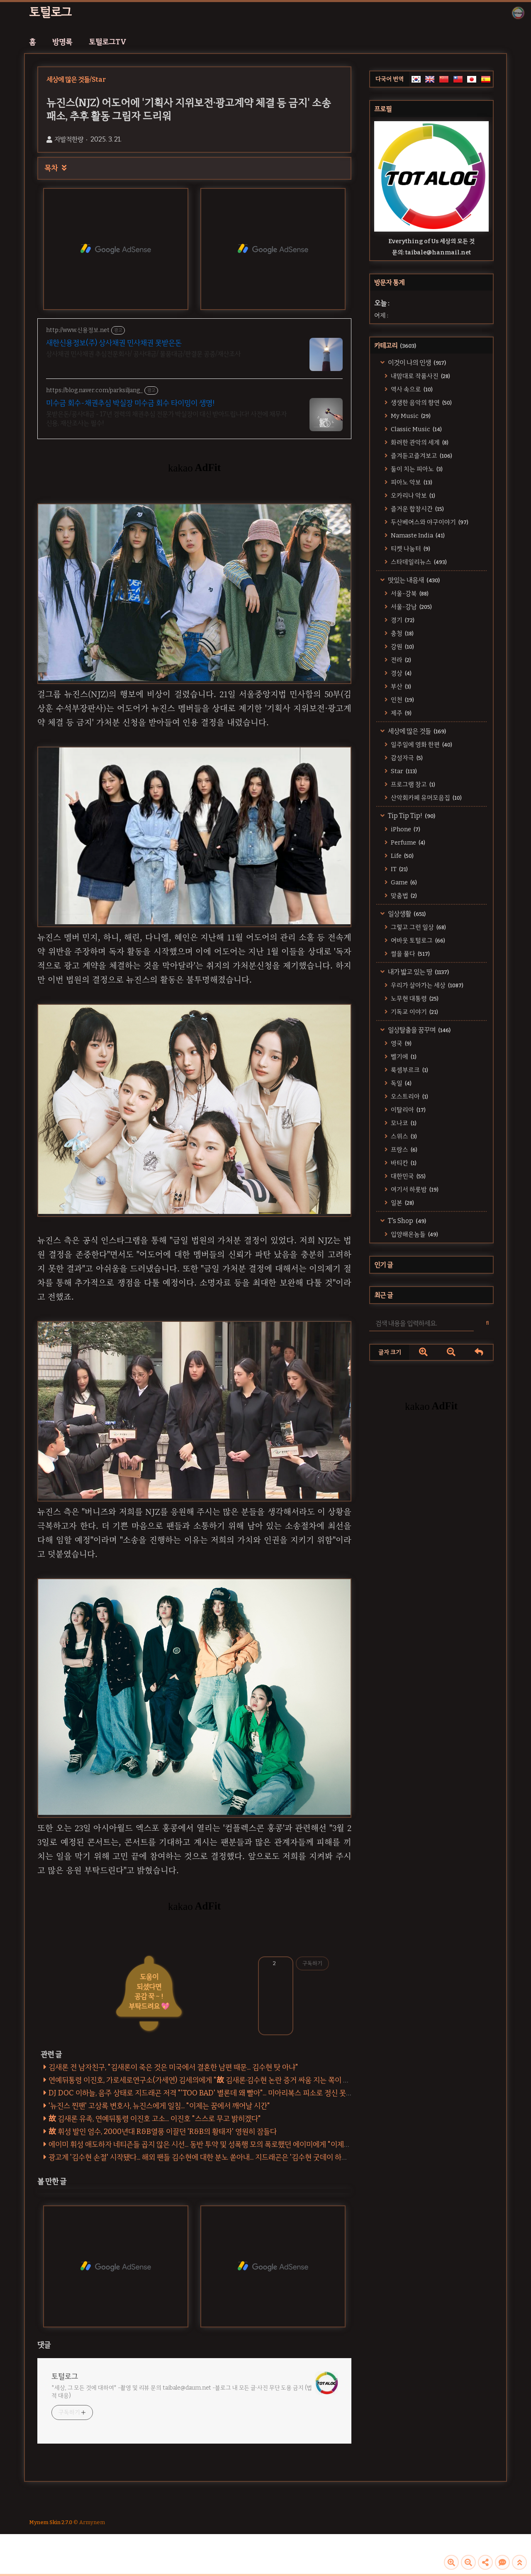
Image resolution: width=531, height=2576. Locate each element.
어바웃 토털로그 (417, 940)
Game (403, 882)
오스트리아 (409, 1096)
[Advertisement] (431, 1497)
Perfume (407, 842)
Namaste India (417, 535)
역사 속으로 (411, 389)
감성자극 (406, 758)
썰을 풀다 (410, 953)
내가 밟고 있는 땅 (418, 972)
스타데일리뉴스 (418, 562)
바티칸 (403, 1163)
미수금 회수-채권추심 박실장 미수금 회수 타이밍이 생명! (130, 403)
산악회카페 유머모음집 (426, 797)
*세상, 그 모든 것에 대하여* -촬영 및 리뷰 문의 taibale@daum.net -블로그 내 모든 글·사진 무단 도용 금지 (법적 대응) (181, 2391)
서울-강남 (411, 606)
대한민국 (408, 1176)
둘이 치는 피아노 (416, 469)
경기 (402, 620)
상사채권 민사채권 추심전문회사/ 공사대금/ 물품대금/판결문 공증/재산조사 (143, 354)
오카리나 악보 (412, 495)
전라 (400, 660)
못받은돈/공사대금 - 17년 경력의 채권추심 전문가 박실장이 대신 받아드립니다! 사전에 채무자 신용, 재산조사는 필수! (166, 418)
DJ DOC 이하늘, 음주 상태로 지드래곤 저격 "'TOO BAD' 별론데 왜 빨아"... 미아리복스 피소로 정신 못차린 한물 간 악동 (223, 2092)
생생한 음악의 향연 (421, 402)
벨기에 (403, 1056)
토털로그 (50, 12)
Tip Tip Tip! (411, 816)
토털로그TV (108, 41)
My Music (410, 416)
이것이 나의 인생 (416, 362)
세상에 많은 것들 (416, 731)
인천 (402, 699)
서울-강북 (409, 593)
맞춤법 (403, 895)
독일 (401, 1083)
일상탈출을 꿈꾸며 (419, 1030)
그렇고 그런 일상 (418, 927)
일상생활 (406, 914)
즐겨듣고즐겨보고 (421, 455)
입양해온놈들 (414, 1234)
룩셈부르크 (409, 1070)
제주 (401, 713)
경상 (401, 673)
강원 (402, 646)
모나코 (403, 1123)
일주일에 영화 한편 (421, 744)
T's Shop (406, 1221)
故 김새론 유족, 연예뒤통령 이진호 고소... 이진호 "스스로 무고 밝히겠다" (155, 2118)
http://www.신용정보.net (78, 330)
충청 (402, 633)
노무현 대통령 (414, 998)
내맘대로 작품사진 (420, 376)
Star (403, 771)
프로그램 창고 (412, 784)
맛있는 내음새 (413, 580)
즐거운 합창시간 (417, 509)
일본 (402, 1202)
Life (402, 855)
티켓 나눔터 (410, 548)
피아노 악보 (411, 482)
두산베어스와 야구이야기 (429, 522)
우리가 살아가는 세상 (426, 985)
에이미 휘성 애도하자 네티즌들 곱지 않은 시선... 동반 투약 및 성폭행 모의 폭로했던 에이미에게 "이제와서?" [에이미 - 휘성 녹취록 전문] (248, 2144)
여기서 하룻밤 (414, 1189)
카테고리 (395, 345)
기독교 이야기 (414, 1012)
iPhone (405, 829)
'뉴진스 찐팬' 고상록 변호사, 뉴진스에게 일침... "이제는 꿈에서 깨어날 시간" (159, 2105)
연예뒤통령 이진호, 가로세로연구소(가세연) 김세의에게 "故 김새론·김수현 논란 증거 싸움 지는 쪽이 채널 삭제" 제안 (219, 2080)
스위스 (403, 1136)
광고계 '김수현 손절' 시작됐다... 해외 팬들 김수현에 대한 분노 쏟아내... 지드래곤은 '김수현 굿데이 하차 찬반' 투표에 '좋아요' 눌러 (237, 2157)
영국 (401, 1043)
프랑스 (403, 1149)
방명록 (62, 41)
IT (399, 869)
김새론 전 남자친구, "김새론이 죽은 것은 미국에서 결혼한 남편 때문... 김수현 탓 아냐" (173, 2067)
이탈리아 (408, 1109)
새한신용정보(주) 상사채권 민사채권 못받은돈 (114, 342)
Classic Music (416, 429)
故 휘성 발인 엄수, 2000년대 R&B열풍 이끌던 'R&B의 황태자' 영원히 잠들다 (163, 2131)
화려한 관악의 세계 (419, 442)
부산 (400, 686)
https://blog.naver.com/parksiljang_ (94, 390)
